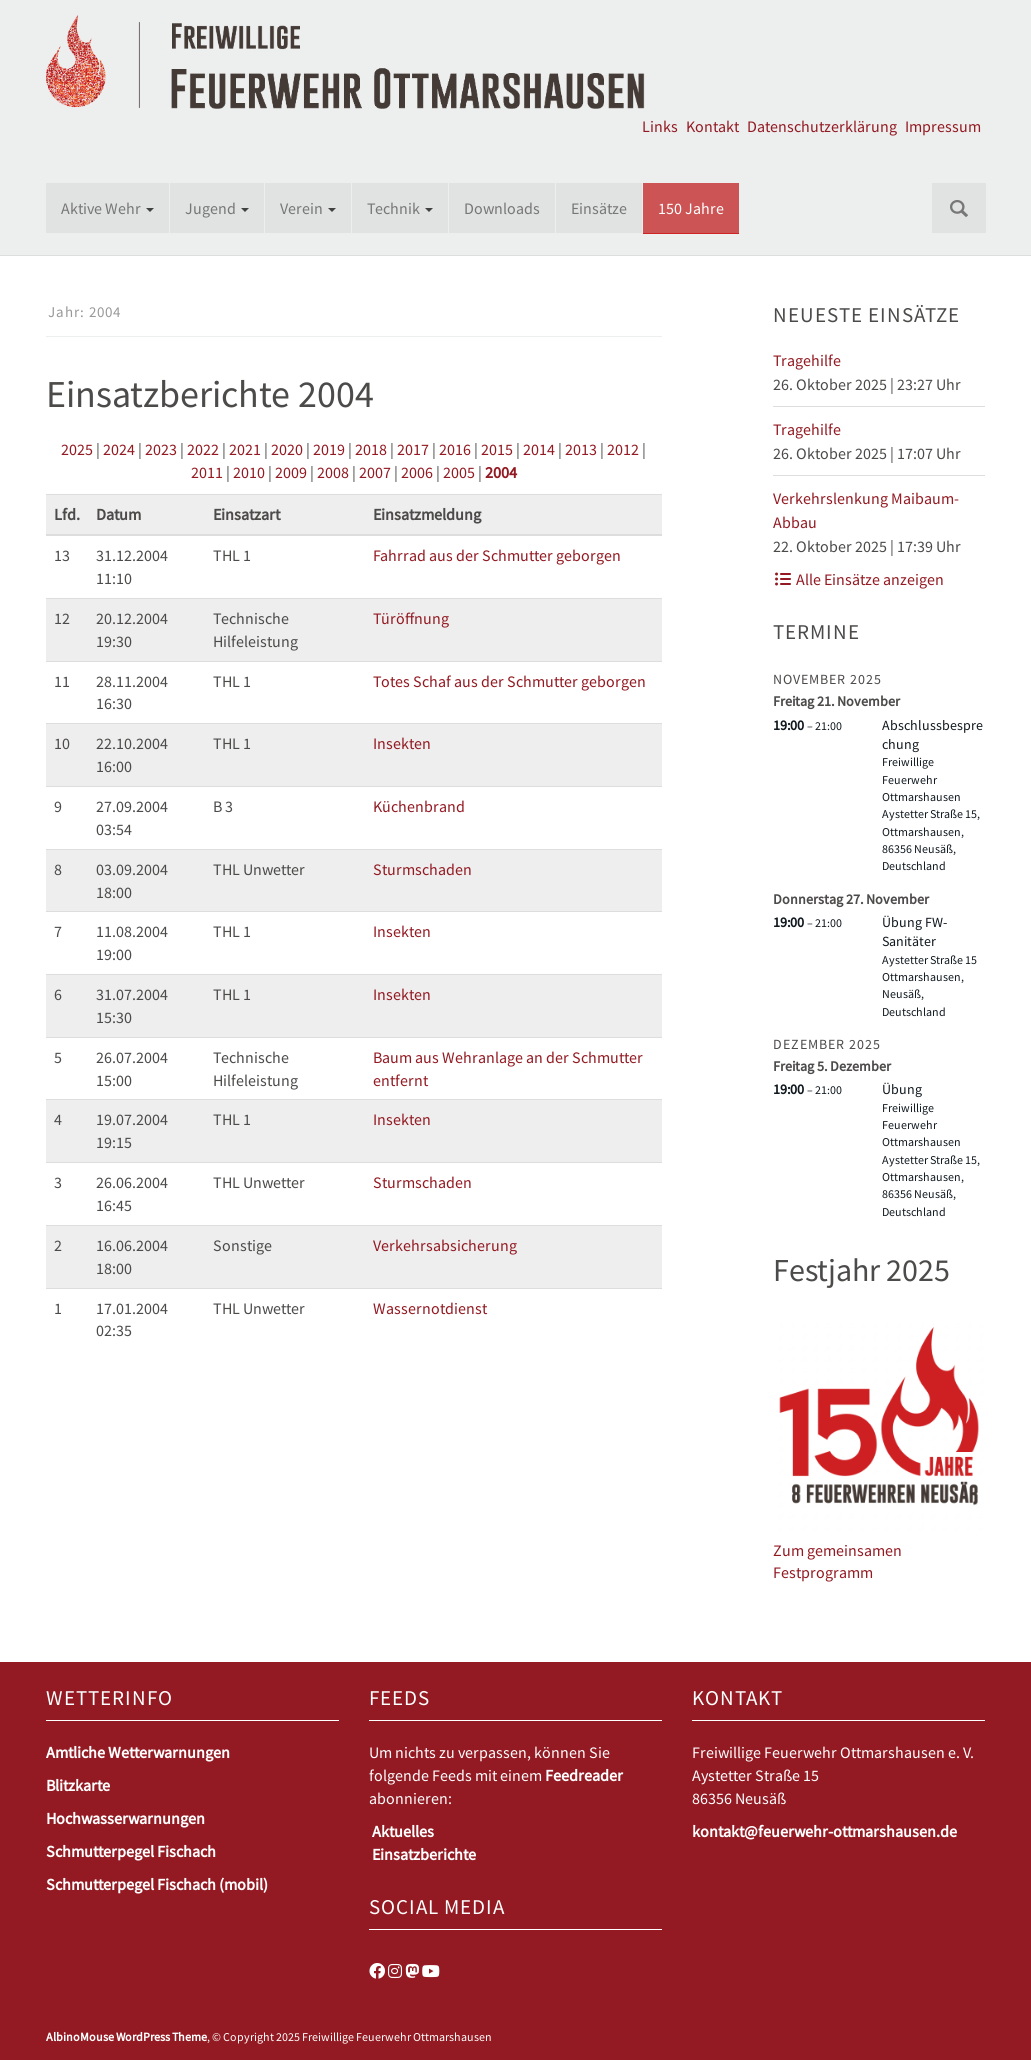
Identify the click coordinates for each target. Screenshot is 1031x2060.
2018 (371, 449)
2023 (161, 449)
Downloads (502, 208)
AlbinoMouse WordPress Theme (126, 2036)
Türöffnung (411, 618)
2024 (119, 449)
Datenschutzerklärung (822, 126)
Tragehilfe (807, 360)
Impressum (943, 126)
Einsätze (599, 208)
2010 (249, 472)
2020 (287, 449)
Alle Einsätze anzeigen (858, 579)
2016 (455, 449)
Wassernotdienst (430, 1308)
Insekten (402, 743)
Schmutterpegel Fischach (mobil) (157, 1884)
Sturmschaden (422, 869)
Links (660, 126)
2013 (581, 449)
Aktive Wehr (107, 208)
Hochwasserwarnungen (125, 1818)
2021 (245, 449)
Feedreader (584, 1775)
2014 (539, 449)
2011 (207, 472)
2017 (413, 449)
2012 (623, 449)
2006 (417, 472)
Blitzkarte (78, 1785)
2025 (77, 449)
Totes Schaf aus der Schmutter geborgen (509, 681)
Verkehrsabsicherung (445, 1245)
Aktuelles (403, 1831)
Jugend (217, 208)
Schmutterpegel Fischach (131, 1851)
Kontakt (712, 126)
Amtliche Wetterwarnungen (138, 1752)
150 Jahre (691, 208)
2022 (203, 449)
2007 (375, 472)
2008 (333, 472)
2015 (497, 449)
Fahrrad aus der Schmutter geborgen (497, 555)
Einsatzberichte (424, 1854)
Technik (400, 208)
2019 (329, 449)
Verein (308, 208)
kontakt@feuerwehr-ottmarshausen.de (824, 1831)
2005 (459, 472)
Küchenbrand (419, 806)
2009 (291, 472)
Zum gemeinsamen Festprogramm (837, 1561)
